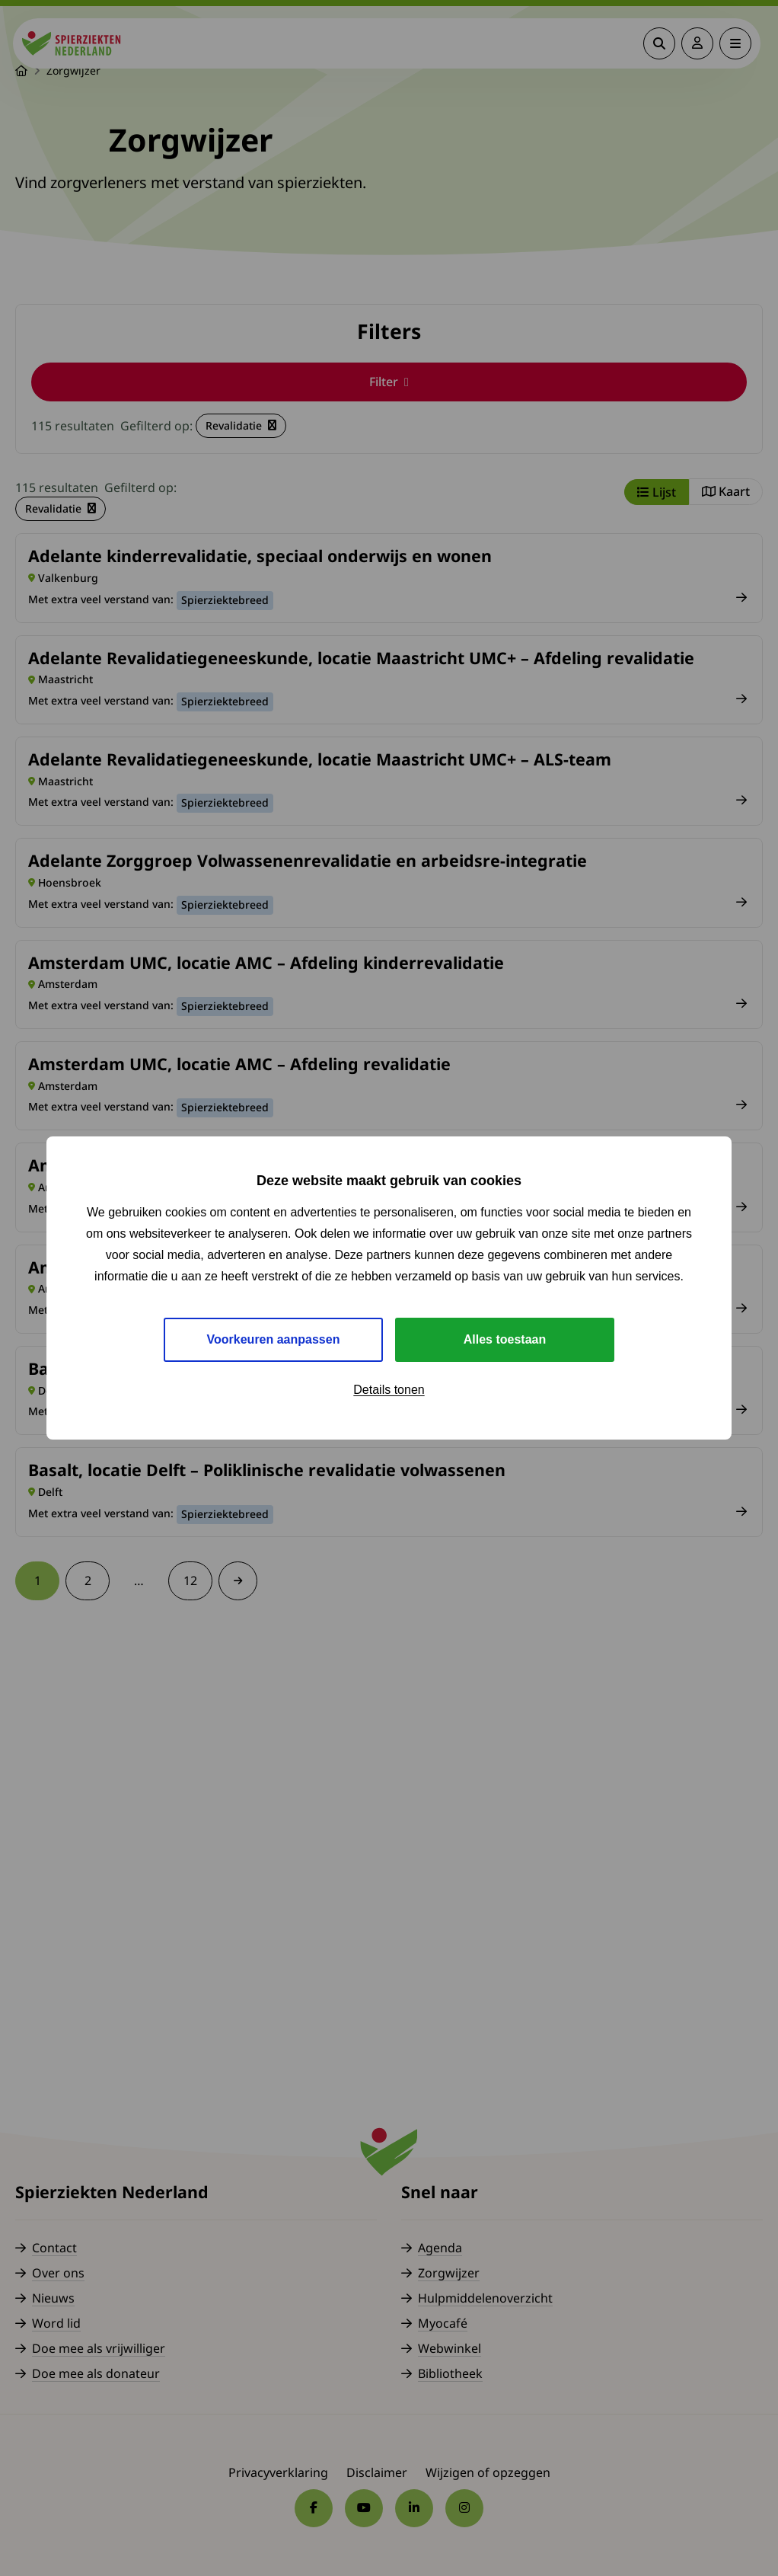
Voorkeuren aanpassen (273, 1339)
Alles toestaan (505, 1339)
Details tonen (388, 1389)
